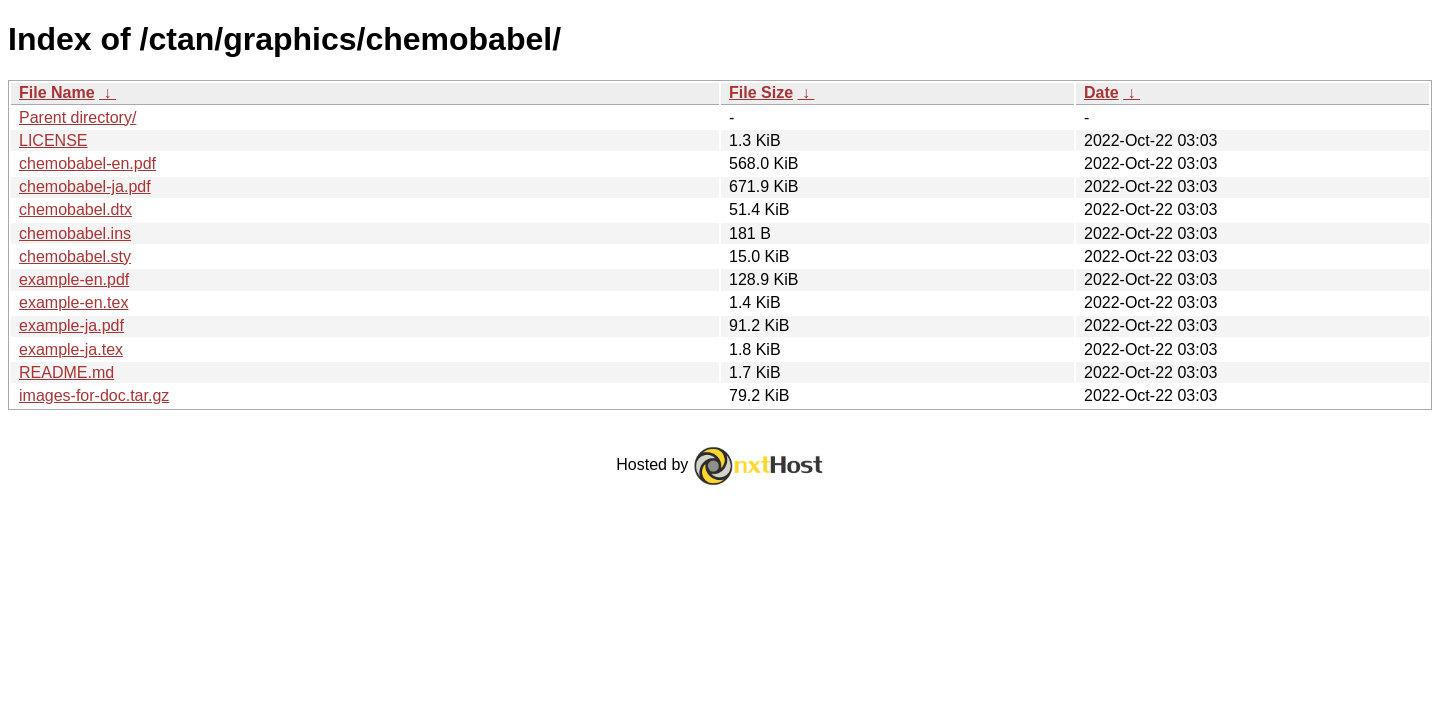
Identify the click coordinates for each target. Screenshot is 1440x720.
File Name (57, 92)
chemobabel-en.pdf (87, 163)
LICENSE (53, 140)
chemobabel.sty (75, 256)
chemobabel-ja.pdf (85, 186)
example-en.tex (73, 302)
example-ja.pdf (71, 325)
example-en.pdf (74, 279)
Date (1101, 92)
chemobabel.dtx (75, 209)
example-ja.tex (71, 349)
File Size (761, 92)
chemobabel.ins (75, 233)
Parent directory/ (77, 117)
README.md (66, 372)
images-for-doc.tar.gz (94, 395)
